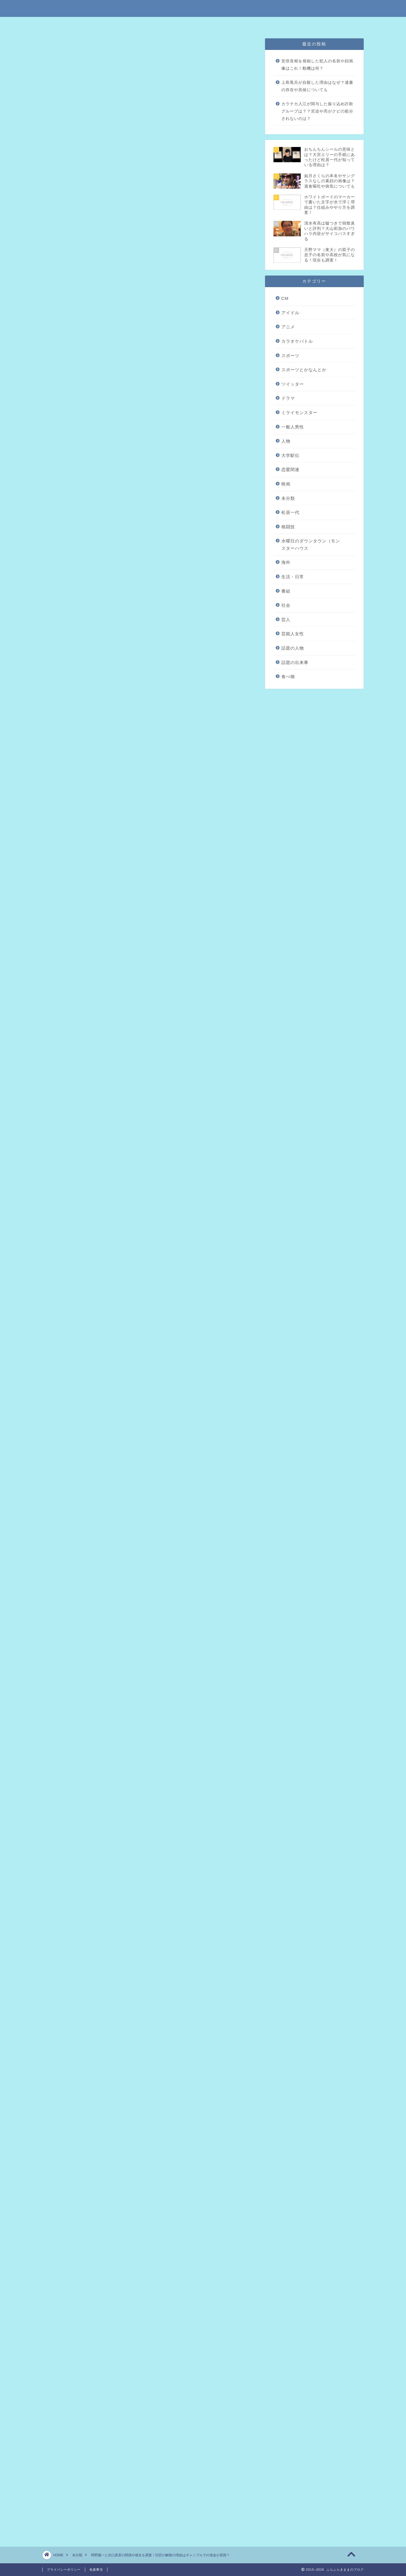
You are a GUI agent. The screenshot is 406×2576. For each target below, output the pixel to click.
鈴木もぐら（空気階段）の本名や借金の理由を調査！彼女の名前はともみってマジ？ (154, 2163)
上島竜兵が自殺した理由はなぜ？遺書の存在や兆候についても (317, 86)
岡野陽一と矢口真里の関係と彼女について (123, 363)
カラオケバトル (297, 341)
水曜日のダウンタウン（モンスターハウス (310, 544)
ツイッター (292, 384)
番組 (285, 591)
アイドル (290, 312)
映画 (285, 483)
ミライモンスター (299, 412)
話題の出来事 (294, 662)
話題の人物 (292, 648)
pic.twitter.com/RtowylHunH (116, 1864)
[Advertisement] (148, 609)
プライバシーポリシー (221, 23)
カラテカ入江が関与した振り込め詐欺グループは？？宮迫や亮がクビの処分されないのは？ (317, 111)
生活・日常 (292, 576)
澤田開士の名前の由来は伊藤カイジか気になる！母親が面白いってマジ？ (142, 2196)
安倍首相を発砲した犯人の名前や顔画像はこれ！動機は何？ (317, 65)
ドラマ (288, 398)
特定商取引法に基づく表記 (146, 23)
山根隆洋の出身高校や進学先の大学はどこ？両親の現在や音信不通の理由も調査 (149, 2172)
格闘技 (288, 526)
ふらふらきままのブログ (203, 8)
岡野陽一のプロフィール (105, 346)
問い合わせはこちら (265, 23)
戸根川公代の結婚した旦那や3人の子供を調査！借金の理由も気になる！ (141, 2139)
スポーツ (290, 355)
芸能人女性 (292, 633)
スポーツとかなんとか (303, 369)
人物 (285, 441)
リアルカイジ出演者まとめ (115, 380)
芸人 (285, 619)
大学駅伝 (290, 455)
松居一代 (290, 512)
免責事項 (185, 23)
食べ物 (288, 676)
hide (167, 327)
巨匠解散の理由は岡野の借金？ (112, 354)
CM (285, 298)
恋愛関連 (290, 469)
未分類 (58, 49)
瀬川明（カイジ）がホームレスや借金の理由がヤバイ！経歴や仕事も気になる (147, 2099)
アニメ (288, 326)
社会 (285, 605)
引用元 (150, 808)
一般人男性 (292, 426)
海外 (285, 562)
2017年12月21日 (147, 1880)
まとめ (87, 372)
